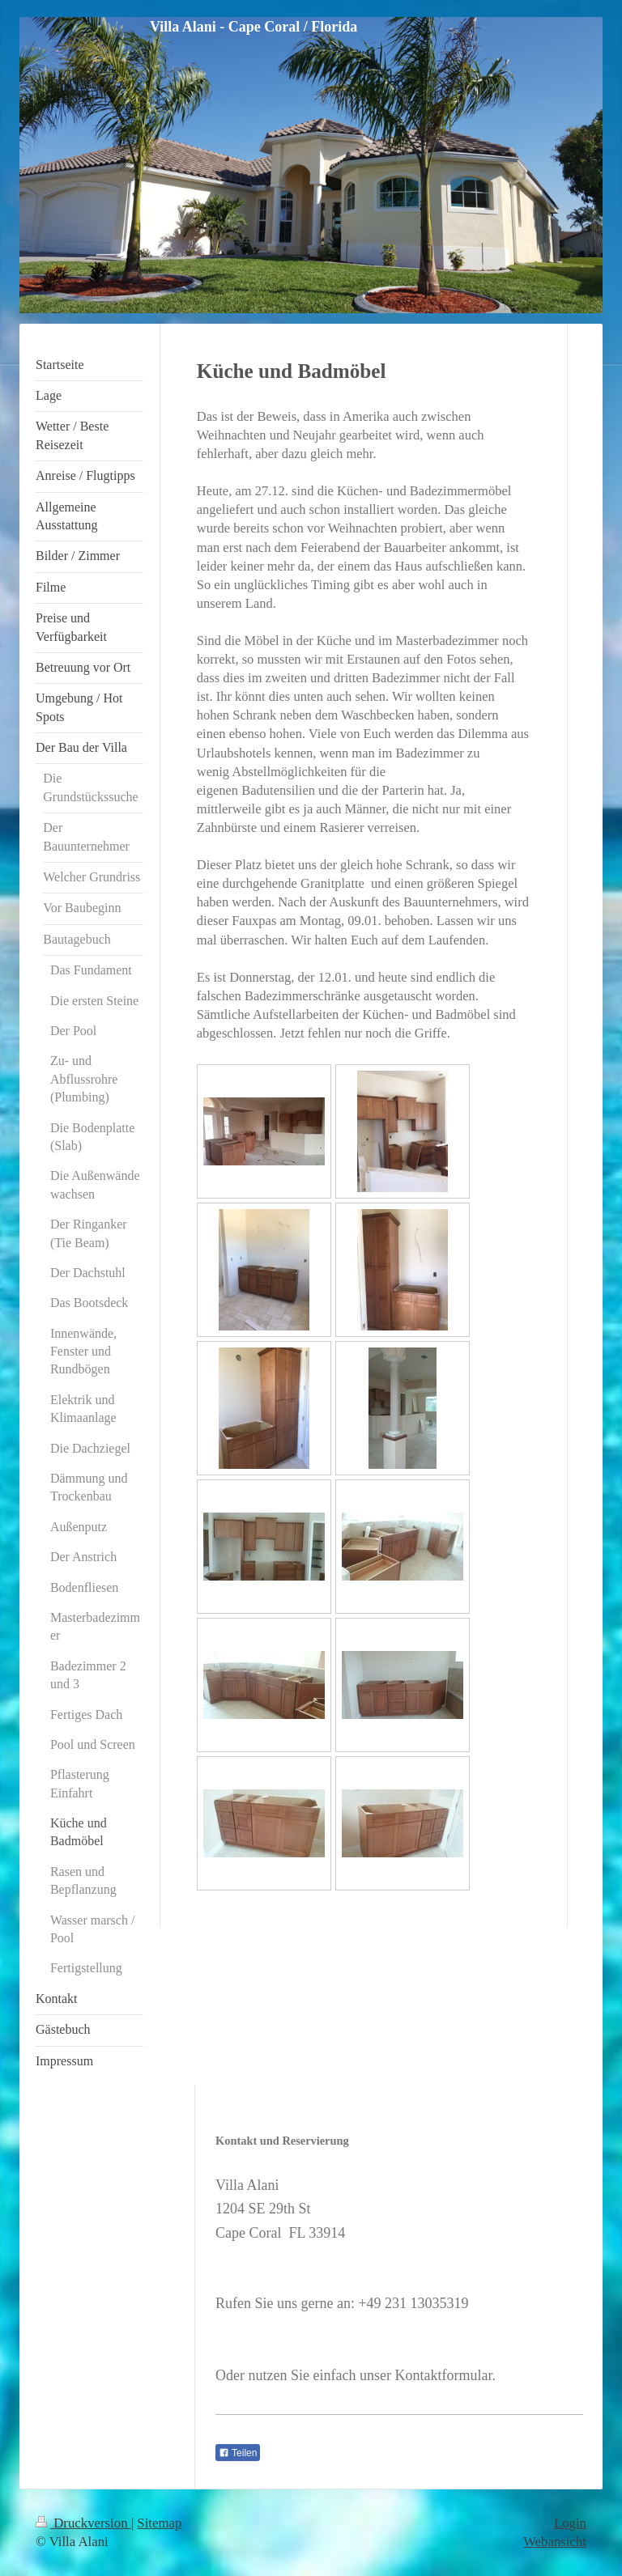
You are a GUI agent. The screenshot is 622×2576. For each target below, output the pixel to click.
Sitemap (159, 2523)
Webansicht (554, 2541)
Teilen (238, 2453)
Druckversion (83, 2523)
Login (570, 2523)
